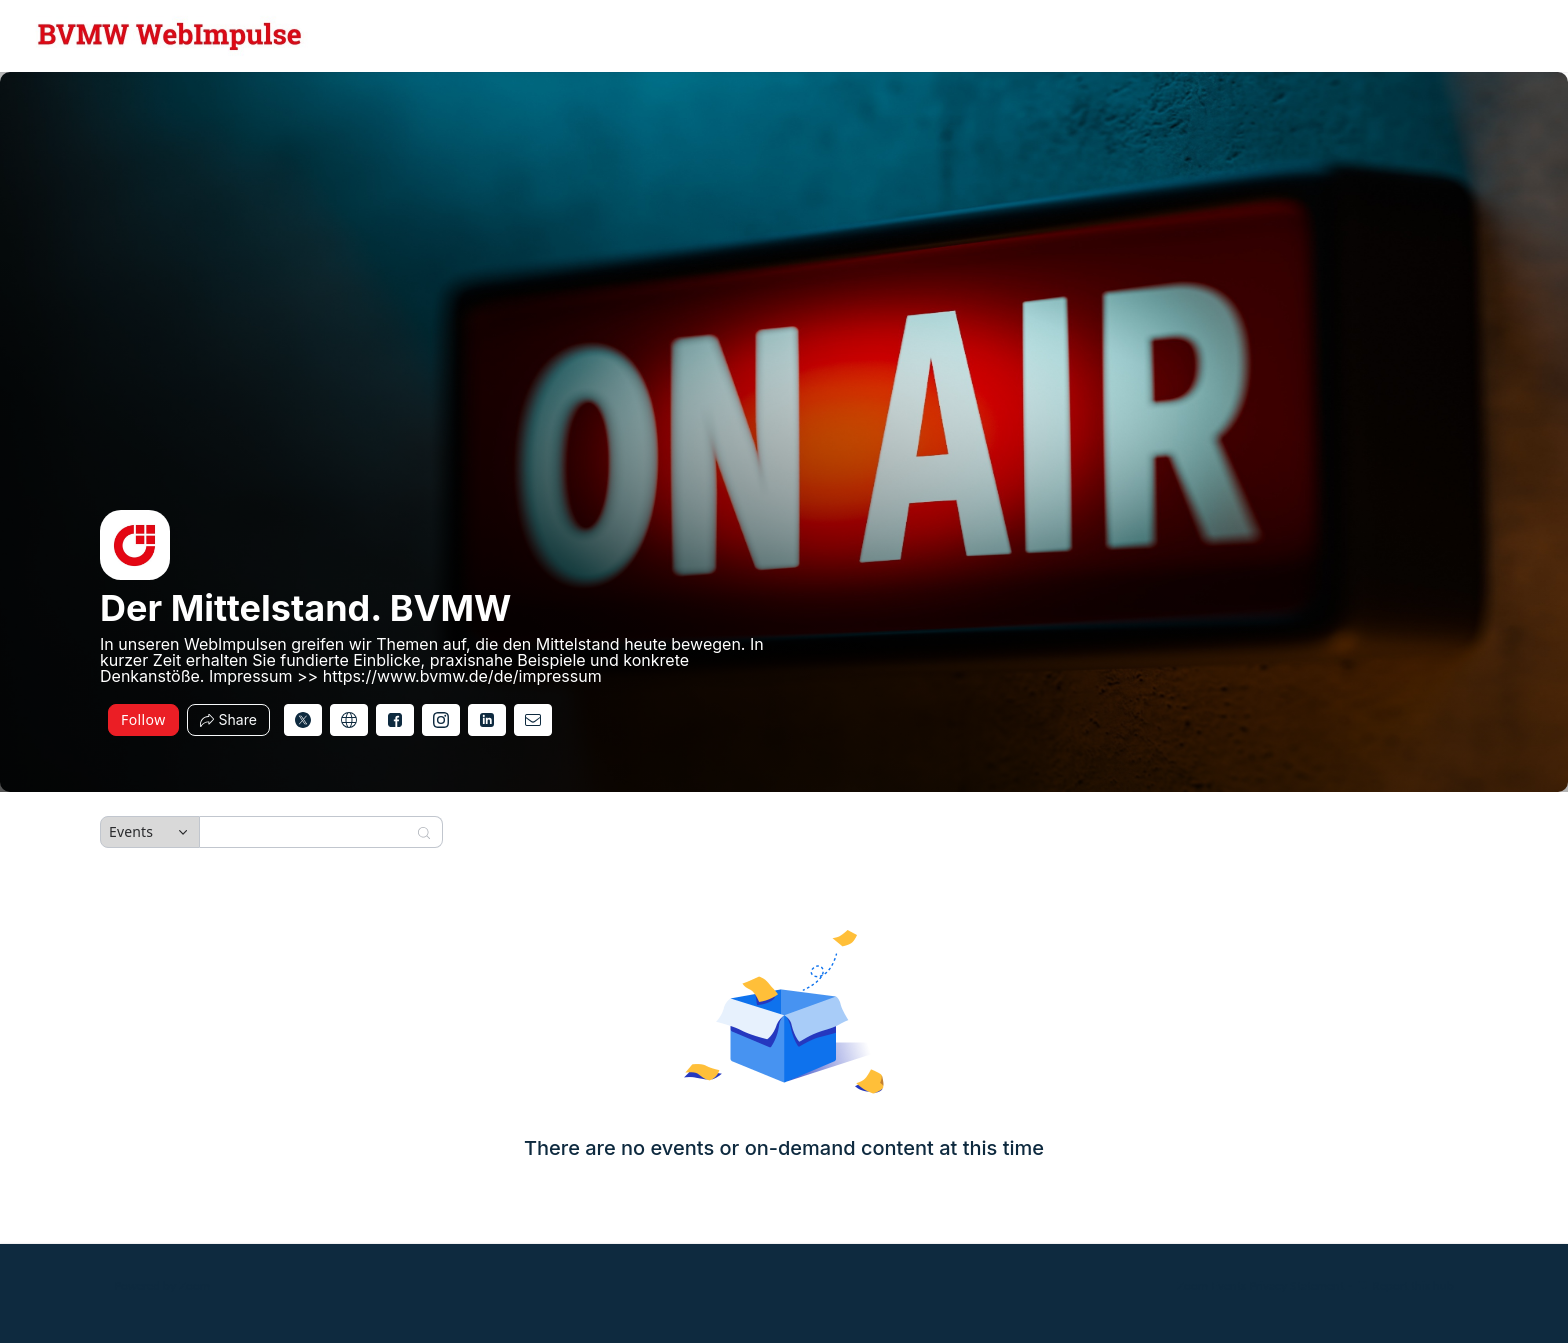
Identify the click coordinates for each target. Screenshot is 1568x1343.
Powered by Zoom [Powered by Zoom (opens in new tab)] (162, 1285)
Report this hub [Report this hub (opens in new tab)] (1405, 1285)
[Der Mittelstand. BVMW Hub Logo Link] (170, 36)
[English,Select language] (1495, 36)
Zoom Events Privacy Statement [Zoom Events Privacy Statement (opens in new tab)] (1260, 1285)
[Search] (308, 832)
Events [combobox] (131, 831)
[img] (135, 545)
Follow (143, 719)
